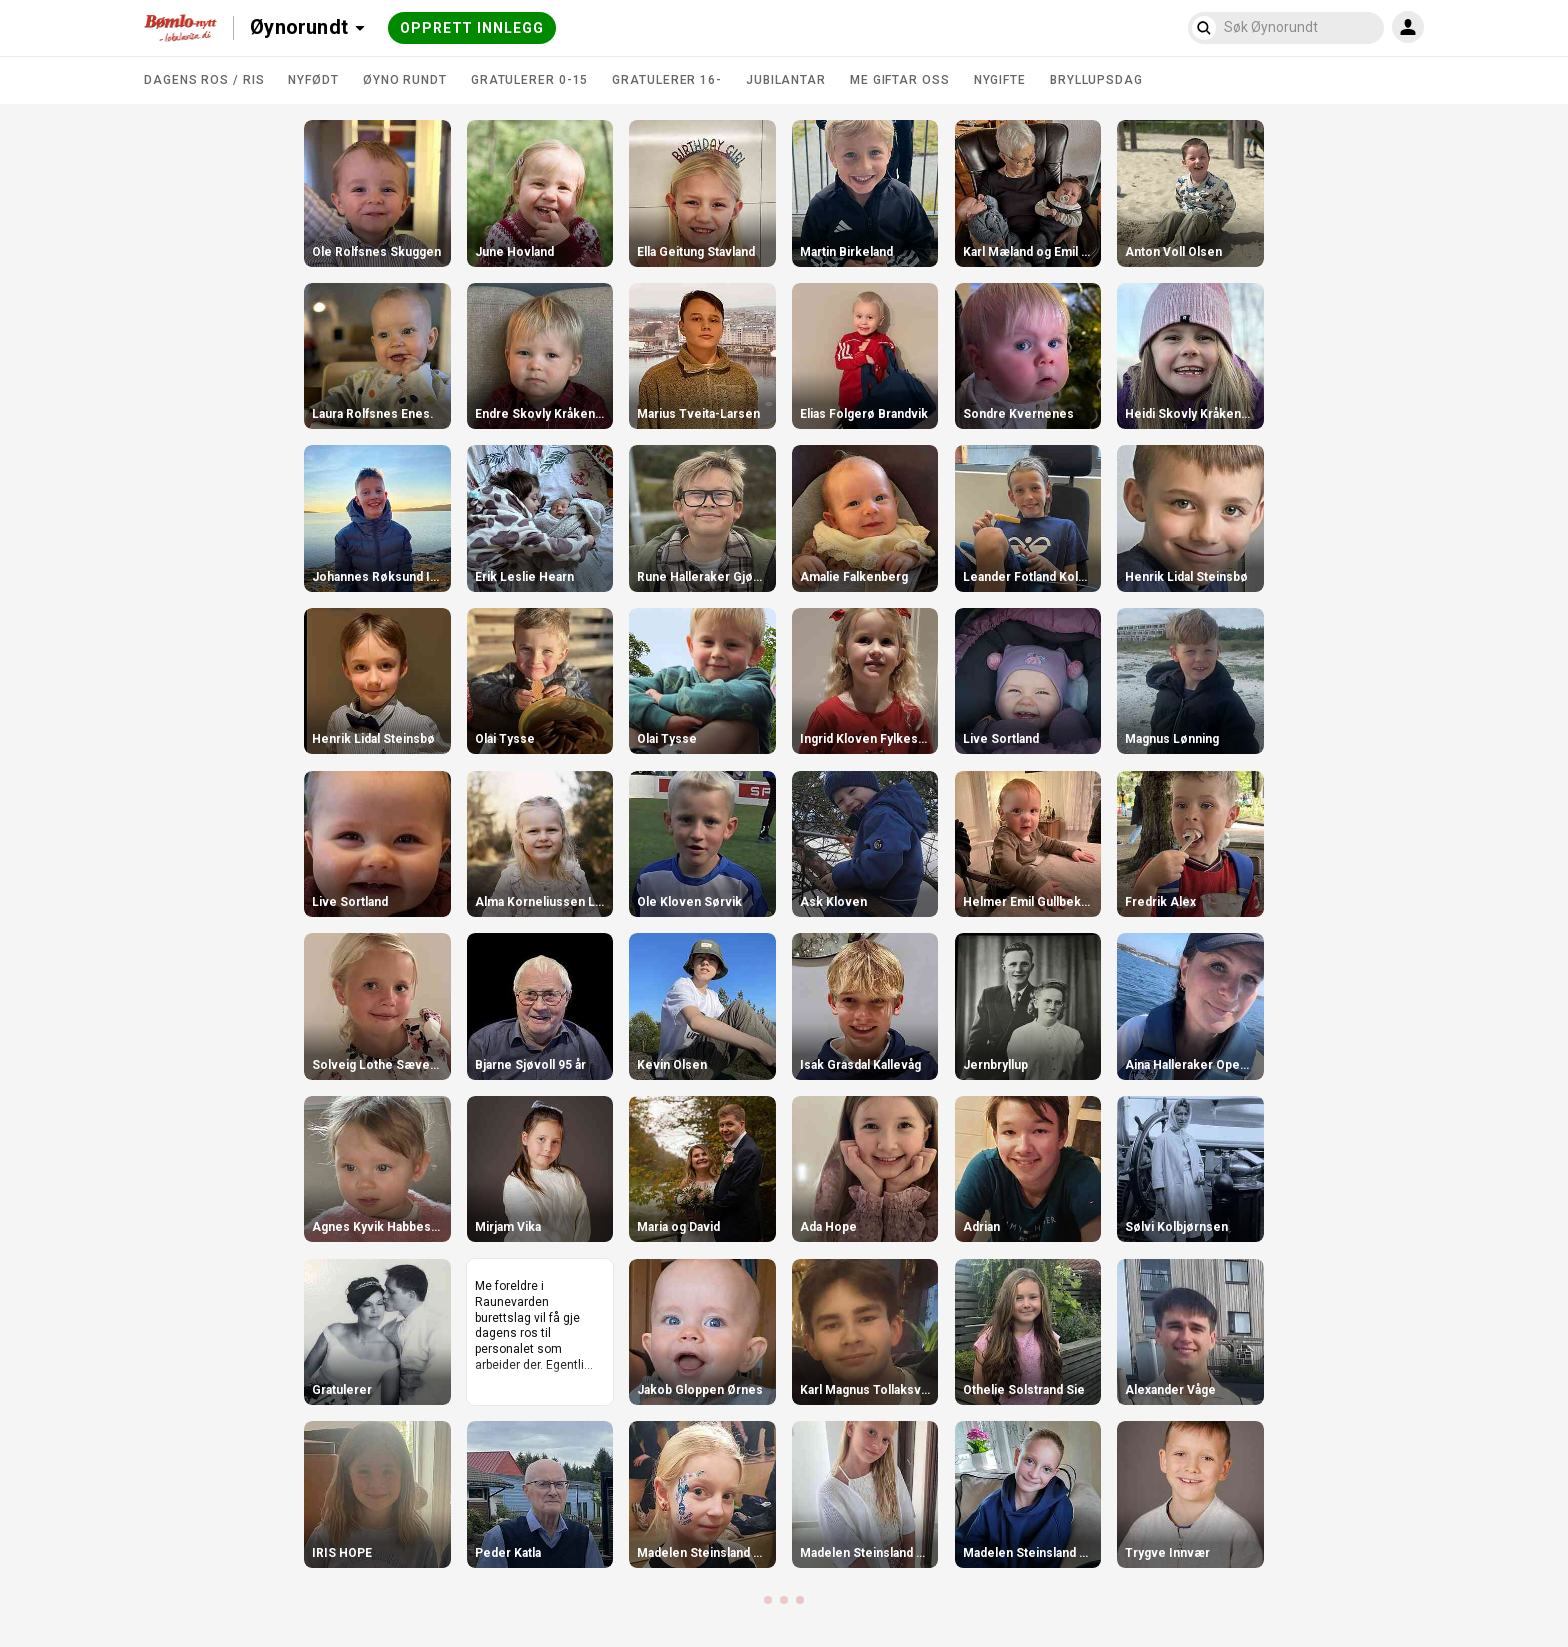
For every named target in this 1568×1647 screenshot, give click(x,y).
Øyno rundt (405, 80)
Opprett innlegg (472, 28)
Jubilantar (786, 80)
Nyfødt (313, 80)
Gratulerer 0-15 (530, 80)
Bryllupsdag (1096, 80)
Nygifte (1000, 80)
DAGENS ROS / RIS (204, 80)
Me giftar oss (900, 80)
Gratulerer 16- (667, 80)
